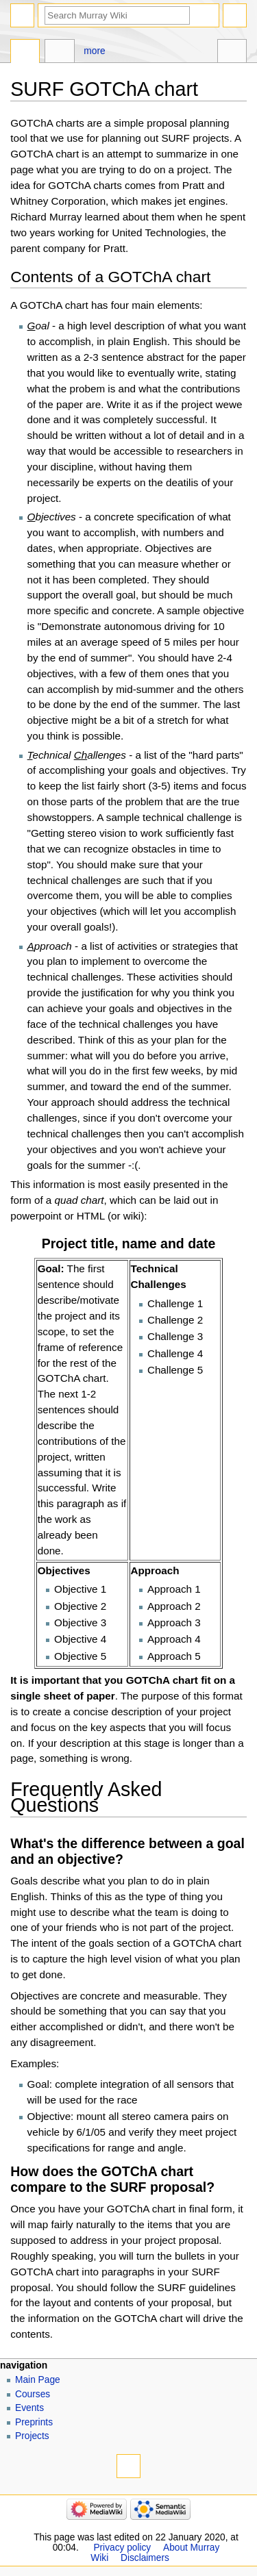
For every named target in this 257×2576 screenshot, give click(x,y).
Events (29, 2408)
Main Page (37, 2380)
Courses (32, 2394)
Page (25, 53)
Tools (232, 53)
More (94, 51)
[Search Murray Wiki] (117, 15)
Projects (32, 2436)
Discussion (59, 53)
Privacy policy (122, 2547)
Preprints (34, 2422)
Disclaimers (145, 2558)
